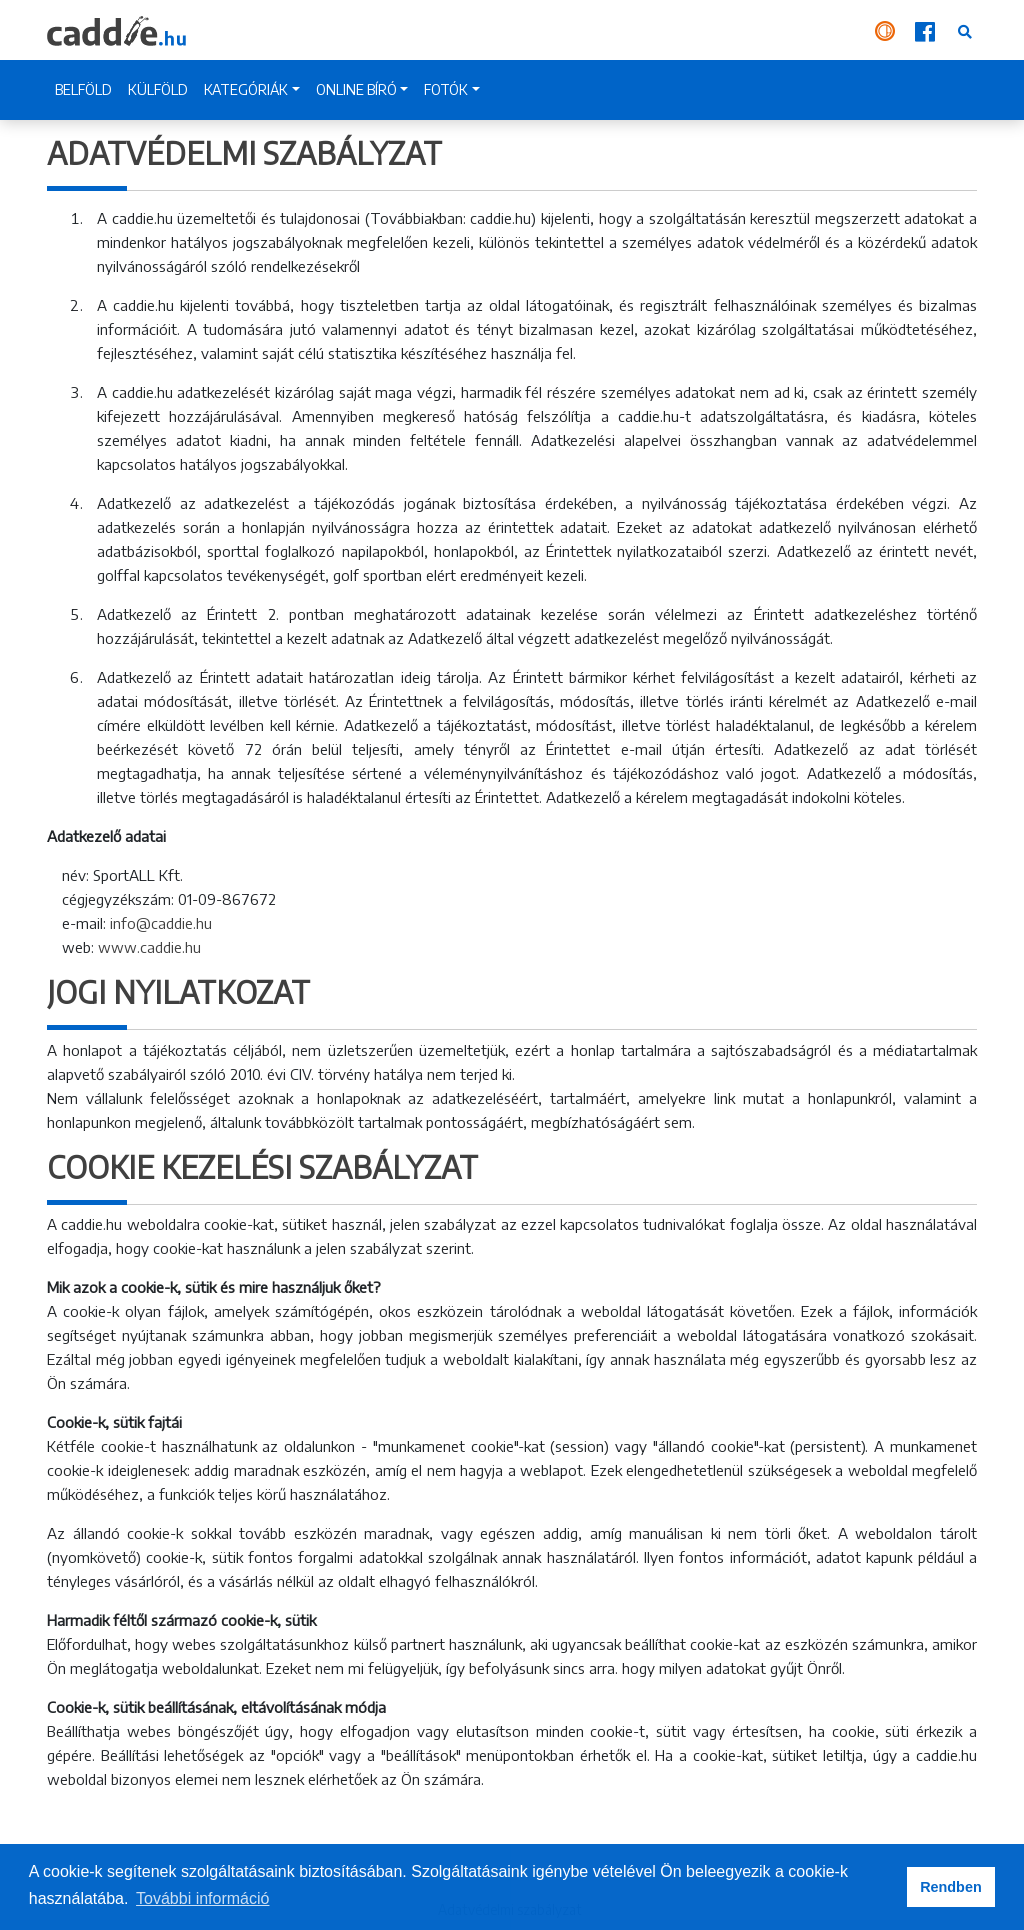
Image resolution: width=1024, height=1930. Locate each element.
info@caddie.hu (161, 923)
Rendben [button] (951, 1887)
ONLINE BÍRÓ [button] (356, 89)
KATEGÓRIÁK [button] (246, 89)
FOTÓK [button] (446, 89)
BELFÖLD (83, 89)
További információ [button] (202, 1898)
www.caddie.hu (149, 947)
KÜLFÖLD (158, 89)
